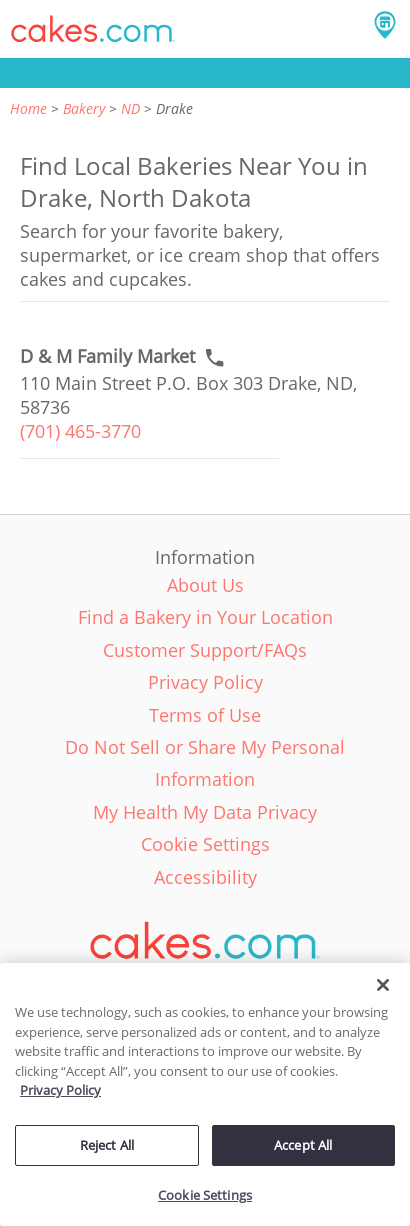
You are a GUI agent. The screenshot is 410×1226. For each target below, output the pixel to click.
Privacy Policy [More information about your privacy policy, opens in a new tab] (60, 1090)
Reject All (107, 1145)
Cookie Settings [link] (205, 844)
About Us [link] (205, 585)
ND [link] (130, 108)
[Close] (383, 985)
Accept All (303, 1145)
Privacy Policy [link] (205, 682)
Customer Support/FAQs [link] (205, 650)
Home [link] (28, 108)
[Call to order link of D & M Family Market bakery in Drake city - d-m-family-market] (107, 356)
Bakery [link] (84, 108)
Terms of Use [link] (205, 715)
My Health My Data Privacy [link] (205, 812)
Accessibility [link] (205, 877)
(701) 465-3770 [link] (80, 431)
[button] (93, 29)
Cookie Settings (205, 1195)
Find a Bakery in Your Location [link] (205, 617)
